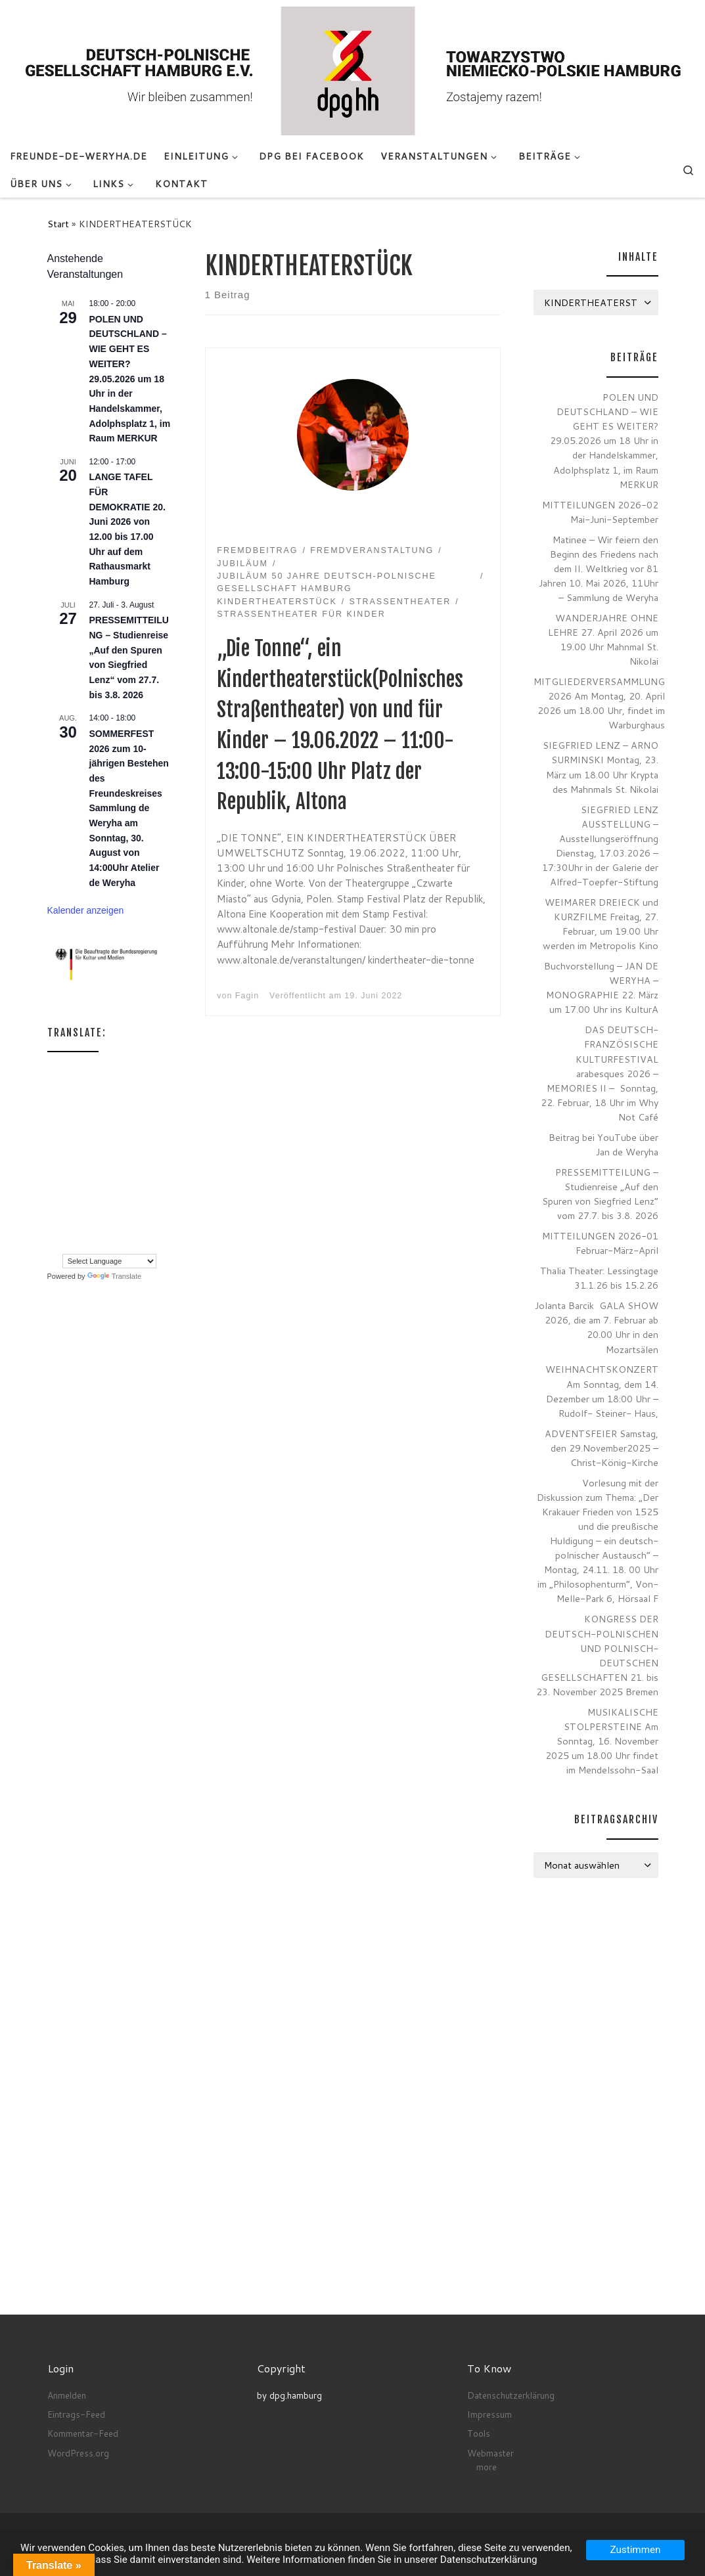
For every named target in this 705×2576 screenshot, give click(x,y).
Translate (114, 1276)
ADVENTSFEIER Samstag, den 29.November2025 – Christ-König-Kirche (601, 1448)
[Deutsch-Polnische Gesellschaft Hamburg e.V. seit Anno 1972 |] (352, 70)
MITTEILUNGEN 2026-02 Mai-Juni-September (600, 512)
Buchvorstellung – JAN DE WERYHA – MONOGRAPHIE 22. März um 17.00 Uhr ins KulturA (601, 987)
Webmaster (490, 2453)
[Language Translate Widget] (109, 1261)
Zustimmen (635, 2550)
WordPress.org (78, 2453)
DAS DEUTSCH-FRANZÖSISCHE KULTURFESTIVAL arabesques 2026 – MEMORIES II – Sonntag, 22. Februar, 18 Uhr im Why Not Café (599, 1073)
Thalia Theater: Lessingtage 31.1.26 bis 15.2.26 (599, 1278)
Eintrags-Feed (76, 2414)
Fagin (247, 995)
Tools (478, 2433)
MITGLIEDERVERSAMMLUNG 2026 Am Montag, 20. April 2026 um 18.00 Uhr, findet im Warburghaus (599, 703)
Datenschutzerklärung (511, 2395)
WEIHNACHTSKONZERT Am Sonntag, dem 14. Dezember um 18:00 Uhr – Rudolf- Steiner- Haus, (601, 1390)
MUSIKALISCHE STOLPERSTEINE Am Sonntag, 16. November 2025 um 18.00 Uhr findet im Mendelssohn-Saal (601, 1741)
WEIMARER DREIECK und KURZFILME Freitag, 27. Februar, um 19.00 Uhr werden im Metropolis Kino (600, 923)
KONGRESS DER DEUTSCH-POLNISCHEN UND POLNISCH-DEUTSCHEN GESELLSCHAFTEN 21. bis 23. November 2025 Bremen (597, 1655)
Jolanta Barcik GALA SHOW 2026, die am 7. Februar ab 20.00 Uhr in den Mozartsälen (596, 1327)
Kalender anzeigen (85, 910)
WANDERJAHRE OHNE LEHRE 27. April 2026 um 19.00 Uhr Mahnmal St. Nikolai (603, 639)
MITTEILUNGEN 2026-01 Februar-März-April (600, 1243)
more (486, 2466)
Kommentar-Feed (82, 2433)
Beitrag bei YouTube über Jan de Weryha (603, 1144)
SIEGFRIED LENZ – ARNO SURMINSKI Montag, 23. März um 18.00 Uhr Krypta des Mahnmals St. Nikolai (600, 766)
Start (58, 224)
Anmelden (66, 2395)
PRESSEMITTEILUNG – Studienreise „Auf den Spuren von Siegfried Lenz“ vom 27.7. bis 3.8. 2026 (600, 1193)
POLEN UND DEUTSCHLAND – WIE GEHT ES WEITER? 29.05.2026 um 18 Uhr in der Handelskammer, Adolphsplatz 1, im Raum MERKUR (130, 378)
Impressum (489, 2414)
